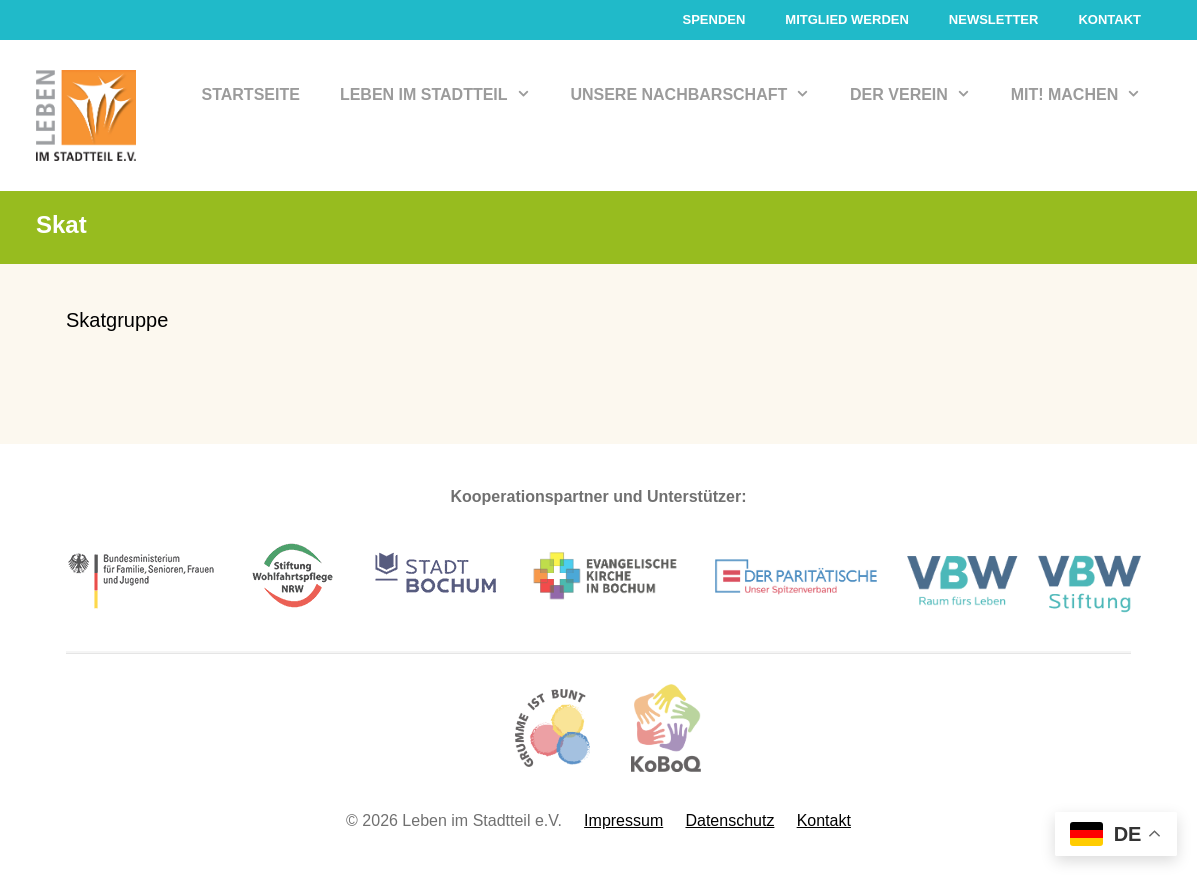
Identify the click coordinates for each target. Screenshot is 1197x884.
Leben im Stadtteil (445, 95)
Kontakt (1109, 19)
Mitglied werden (847, 19)
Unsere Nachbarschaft (700, 95)
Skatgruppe (117, 320)
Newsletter (994, 19)
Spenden (713, 19)
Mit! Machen (1086, 95)
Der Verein (920, 95)
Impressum (623, 820)
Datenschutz (729, 820)
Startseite (251, 94)
